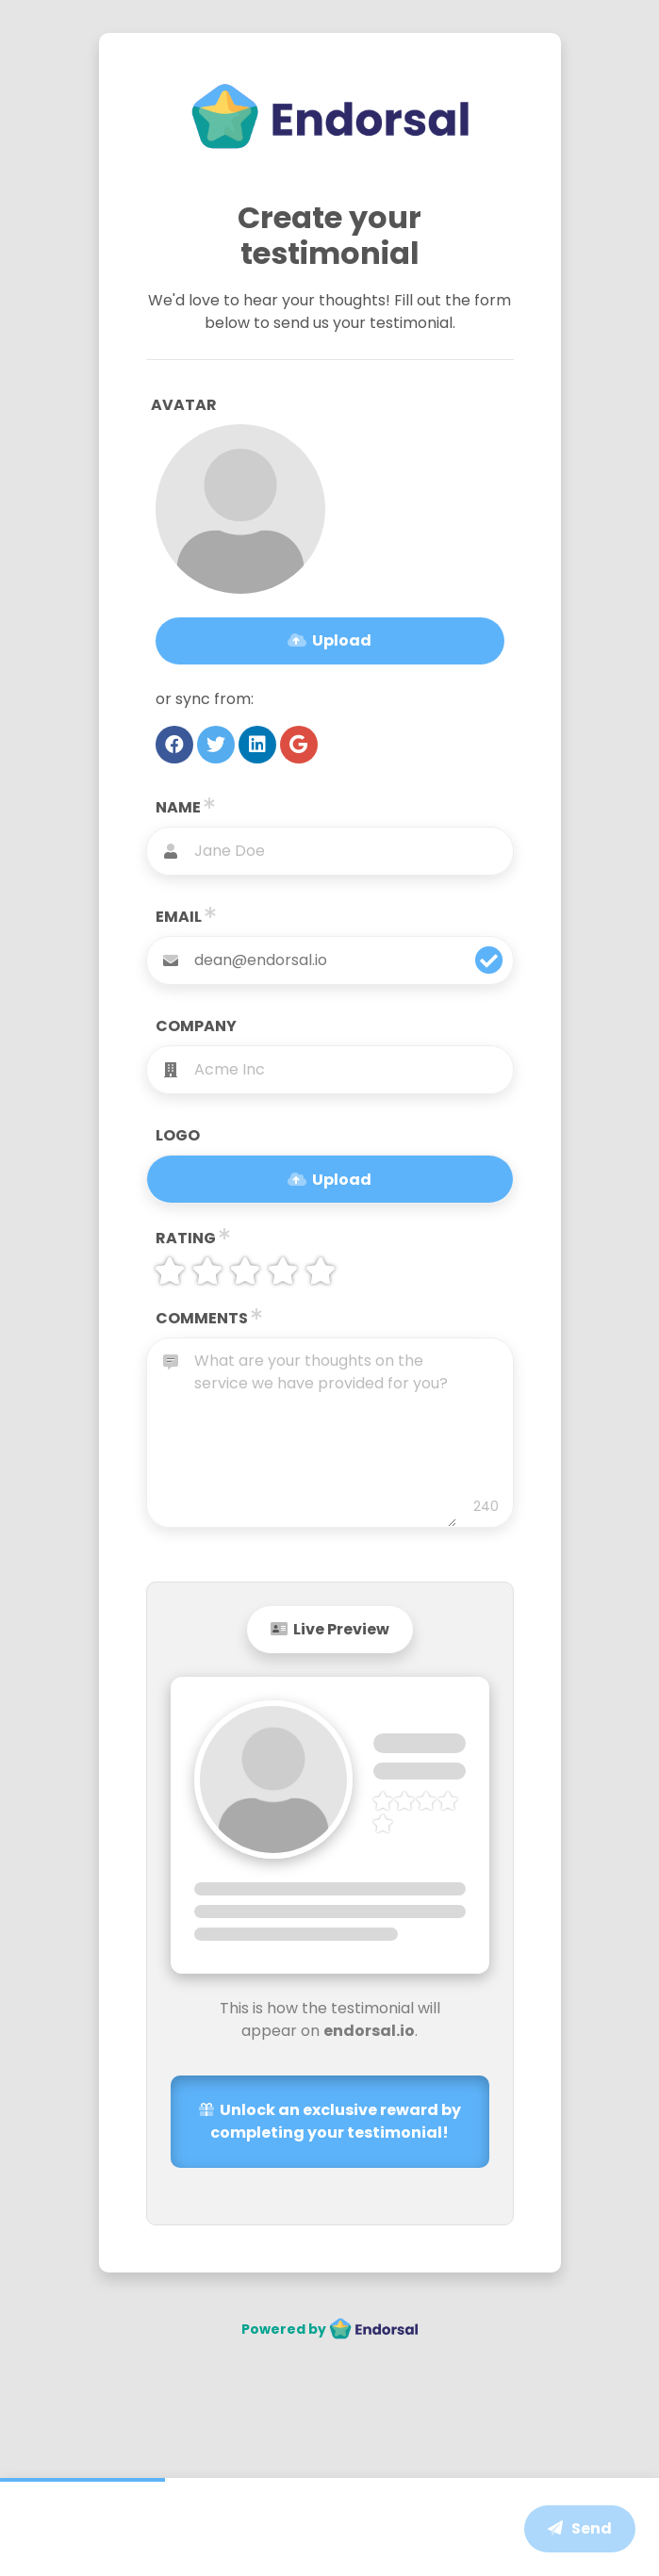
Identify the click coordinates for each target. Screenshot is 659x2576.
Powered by (330, 2329)
